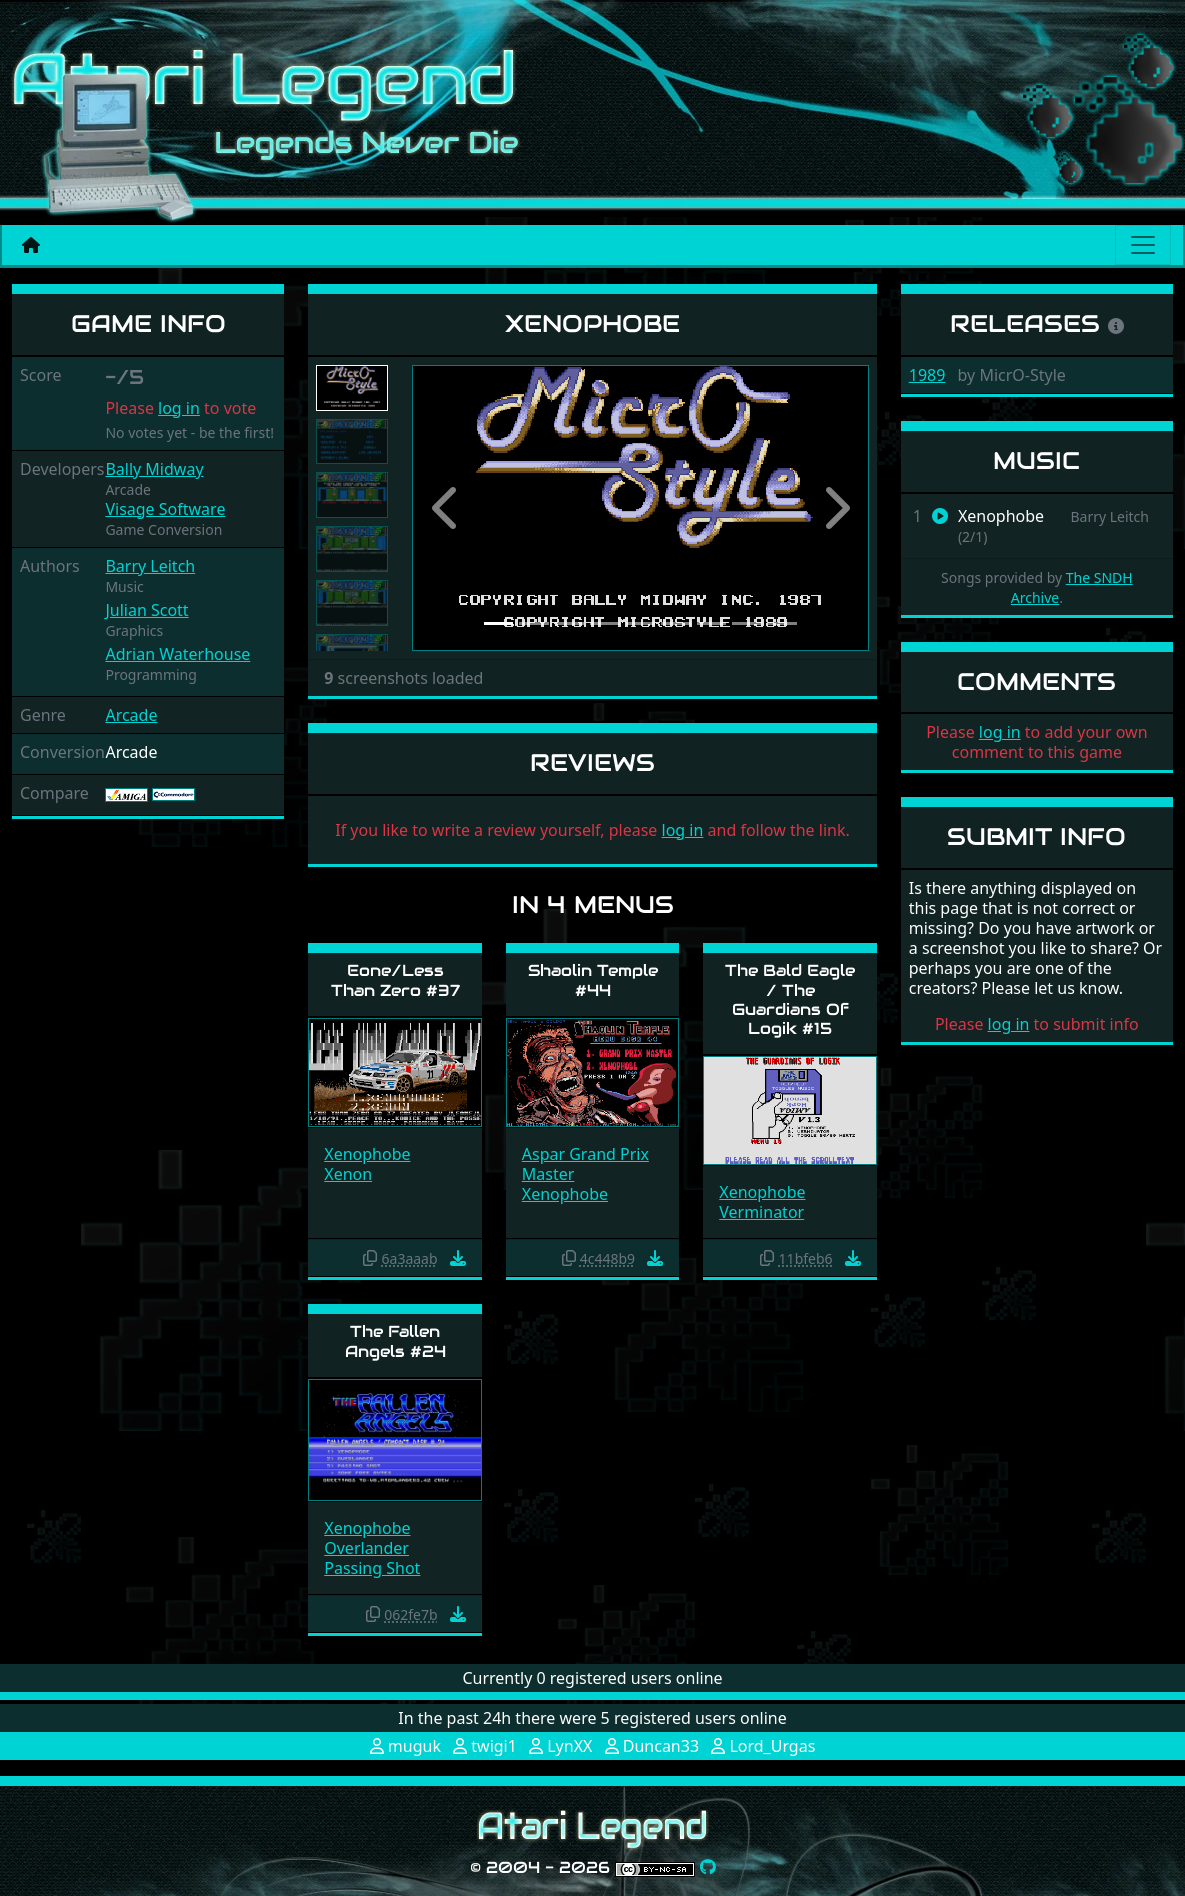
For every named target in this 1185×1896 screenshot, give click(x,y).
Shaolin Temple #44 (593, 980)
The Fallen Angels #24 (395, 1341)
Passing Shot (372, 1568)
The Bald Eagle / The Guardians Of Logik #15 (790, 999)
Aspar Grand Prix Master (585, 1164)
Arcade (131, 715)
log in (179, 408)
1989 (927, 375)
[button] (446, 508)
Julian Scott (146, 610)
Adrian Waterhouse (177, 654)
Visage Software (165, 509)
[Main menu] (1143, 245)
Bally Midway (154, 469)
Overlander (366, 1548)
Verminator (761, 1212)
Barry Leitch (150, 566)
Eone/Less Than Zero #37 (395, 980)
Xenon (348, 1174)
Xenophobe (367, 1154)
